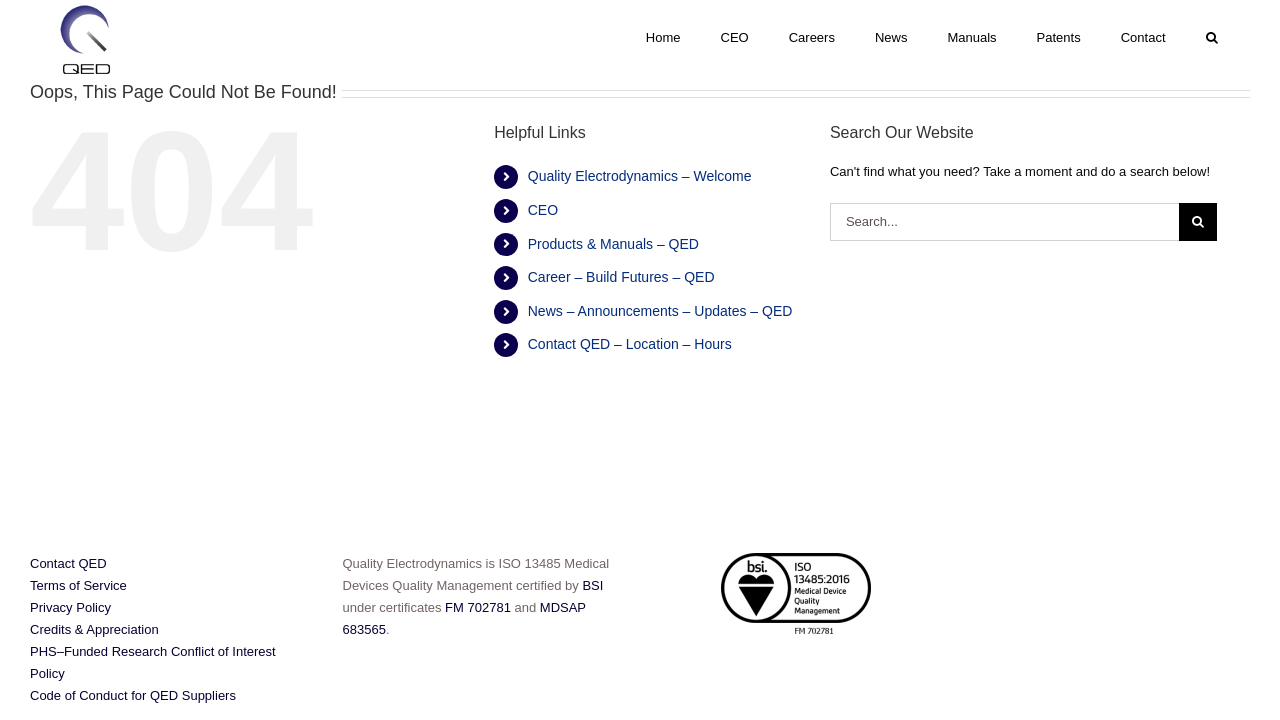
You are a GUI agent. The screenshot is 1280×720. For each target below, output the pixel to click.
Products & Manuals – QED (613, 244)
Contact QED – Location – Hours (630, 344)
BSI (592, 585)
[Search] (1198, 222)
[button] (1236, 37)
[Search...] (1004, 222)
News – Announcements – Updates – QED (660, 311)
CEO (543, 210)
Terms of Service (78, 585)
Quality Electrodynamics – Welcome (640, 176)
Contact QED (68, 563)
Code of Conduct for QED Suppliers (133, 695)
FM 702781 (478, 607)
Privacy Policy (70, 607)
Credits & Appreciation (94, 629)
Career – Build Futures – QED (621, 277)
